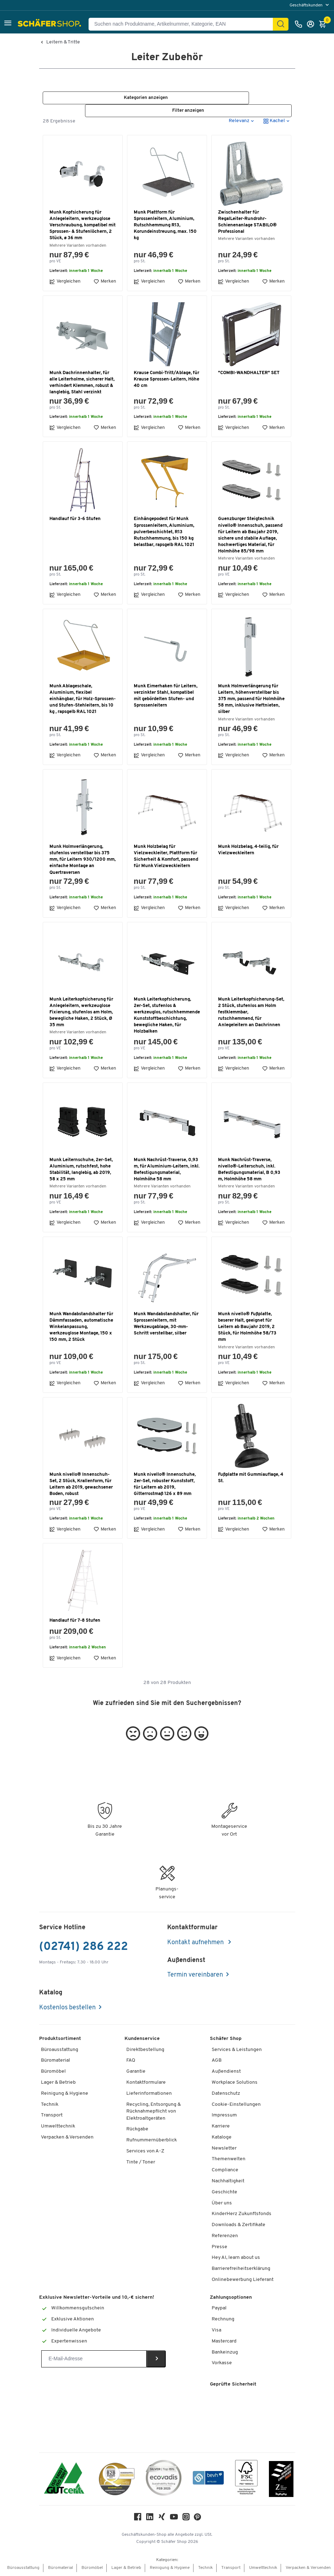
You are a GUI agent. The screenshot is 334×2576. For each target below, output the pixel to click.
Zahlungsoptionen (231, 2297)
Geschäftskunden (307, 5)
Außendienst (226, 2071)
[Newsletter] (94, 2359)
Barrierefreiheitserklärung (241, 2269)
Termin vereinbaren (195, 1975)
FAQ (130, 2060)
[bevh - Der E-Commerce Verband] (208, 2479)
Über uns (222, 2203)
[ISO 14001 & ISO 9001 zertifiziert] (64, 2479)
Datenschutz (226, 2094)
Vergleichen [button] (64, 282)
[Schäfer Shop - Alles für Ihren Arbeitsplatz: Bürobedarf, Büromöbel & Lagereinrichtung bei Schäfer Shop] (50, 24)
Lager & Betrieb (58, 2083)
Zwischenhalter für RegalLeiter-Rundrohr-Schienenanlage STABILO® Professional (247, 222)
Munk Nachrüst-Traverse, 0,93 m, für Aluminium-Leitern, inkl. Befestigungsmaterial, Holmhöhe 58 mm (167, 1170)
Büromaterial (55, 2060)
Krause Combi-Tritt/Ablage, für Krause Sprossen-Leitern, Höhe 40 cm (166, 379)
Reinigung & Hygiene (64, 2094)
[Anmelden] (312, 24)
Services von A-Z (145, 2151)
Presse (219, 2247)
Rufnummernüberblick (151, 2140)
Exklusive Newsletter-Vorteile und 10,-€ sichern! (96, 2297)
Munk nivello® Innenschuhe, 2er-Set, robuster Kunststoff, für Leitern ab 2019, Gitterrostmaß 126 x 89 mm (165, 1485)
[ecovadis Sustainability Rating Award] (163, 2479)
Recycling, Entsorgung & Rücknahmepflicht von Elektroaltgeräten (153, 2111)
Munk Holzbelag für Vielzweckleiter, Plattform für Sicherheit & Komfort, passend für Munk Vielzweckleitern (166, 857)
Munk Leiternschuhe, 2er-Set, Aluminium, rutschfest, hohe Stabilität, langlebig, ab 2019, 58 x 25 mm (81, 1170)
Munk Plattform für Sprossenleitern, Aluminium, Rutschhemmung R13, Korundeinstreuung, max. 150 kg (165, 225)
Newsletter (224, 2148)
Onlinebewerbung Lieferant (243, 2280)
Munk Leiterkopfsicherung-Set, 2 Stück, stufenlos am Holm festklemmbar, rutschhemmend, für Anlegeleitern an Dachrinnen (251, 1012)
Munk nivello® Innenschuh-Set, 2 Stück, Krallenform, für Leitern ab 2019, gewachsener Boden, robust (81, 1485)
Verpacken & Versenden (67, 2137)
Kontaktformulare (146, 2083)
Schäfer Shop (226, 2039)
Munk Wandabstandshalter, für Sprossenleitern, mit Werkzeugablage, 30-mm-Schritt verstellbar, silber (166, 1324)
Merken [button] (105, 282)
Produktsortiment (60, 2039)
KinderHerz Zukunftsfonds (241, 2214)
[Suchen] (280, 24)
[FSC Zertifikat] (246, 2479)
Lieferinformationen (149, 2094)
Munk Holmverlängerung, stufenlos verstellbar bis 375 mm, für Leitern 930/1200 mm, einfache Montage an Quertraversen (82, 860)
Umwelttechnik (58, 2126)
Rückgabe (137, 2129)
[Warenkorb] (324, 24)
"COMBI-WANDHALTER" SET (249, 373)
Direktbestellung (145, 2050)
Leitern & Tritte (63, 42)
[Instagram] (186, 2519)
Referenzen (225, 2236)
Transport (52, 2115)
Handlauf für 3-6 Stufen (75, 519)
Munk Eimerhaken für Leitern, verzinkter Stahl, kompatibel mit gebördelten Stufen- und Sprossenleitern (165, 696)
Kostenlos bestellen (67, 2008)
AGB (217, 2060)
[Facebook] (137, 2519)
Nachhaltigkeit (228, 2181)
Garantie (135, 2071)
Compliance (225, 2170)
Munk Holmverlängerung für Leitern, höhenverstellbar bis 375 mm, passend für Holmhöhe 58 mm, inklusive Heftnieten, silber (251, 699)
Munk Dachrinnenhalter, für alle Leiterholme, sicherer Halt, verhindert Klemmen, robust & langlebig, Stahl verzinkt (82, 383)
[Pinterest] (197, 2519)
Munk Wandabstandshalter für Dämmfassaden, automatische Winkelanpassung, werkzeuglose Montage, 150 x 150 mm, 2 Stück (81, 1327)
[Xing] (162, 2519)
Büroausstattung (59, 2050)
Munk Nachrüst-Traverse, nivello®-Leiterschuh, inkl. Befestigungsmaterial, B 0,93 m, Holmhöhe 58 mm (249, 1170)
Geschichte (224, 2192)
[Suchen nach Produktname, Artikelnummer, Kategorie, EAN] (183, 24)
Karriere (221, 2126)
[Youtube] (174, 2519)
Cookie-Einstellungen (236, 2105)
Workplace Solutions (235, 2083)
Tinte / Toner (140, 2162)
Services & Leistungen (237, 2050)
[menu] (310, 5)
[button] (8, 24)
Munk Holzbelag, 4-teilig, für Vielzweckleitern (248, 850)
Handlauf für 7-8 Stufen (74, 1620)
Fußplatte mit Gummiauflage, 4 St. (250, 1478)
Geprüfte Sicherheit (233, 2384)
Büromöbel (53, 2071)
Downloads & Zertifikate (238, 2225)
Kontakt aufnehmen (196, 1943)
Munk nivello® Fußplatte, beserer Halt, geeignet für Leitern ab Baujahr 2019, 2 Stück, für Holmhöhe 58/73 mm (247, 1327)
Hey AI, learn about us (236, 2258)
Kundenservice (142, 2039)
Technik (49, 2105)
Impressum (224, 2115)
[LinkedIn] (149, 2519)
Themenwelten (228, 2159)
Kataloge (222, 2137)
